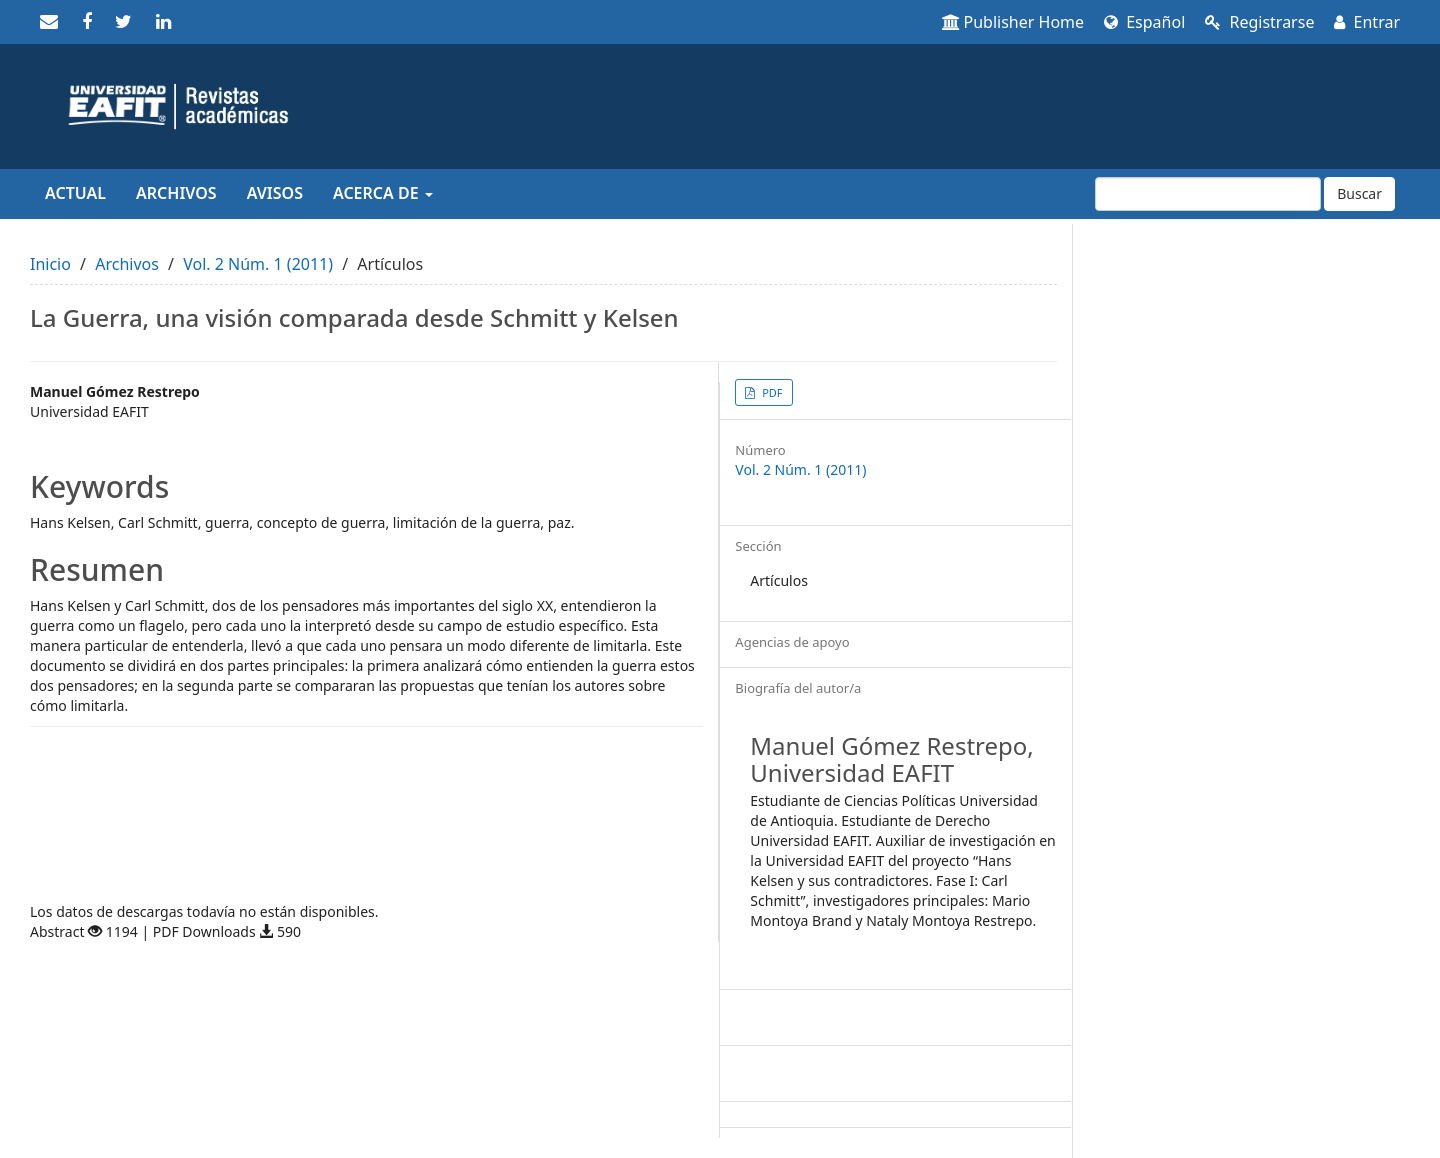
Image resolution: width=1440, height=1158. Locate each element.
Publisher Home (1013, 22)
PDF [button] (770, 392)
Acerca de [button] (383, 193)
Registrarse (1259, 22)
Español (1144, 22)
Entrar (1367, 22)
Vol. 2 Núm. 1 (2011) (258, 264)
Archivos (176, 193)
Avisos (275, 193)
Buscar (1359, 193)
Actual (75, 193)
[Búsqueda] (1208, 194)
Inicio (50, 264)
